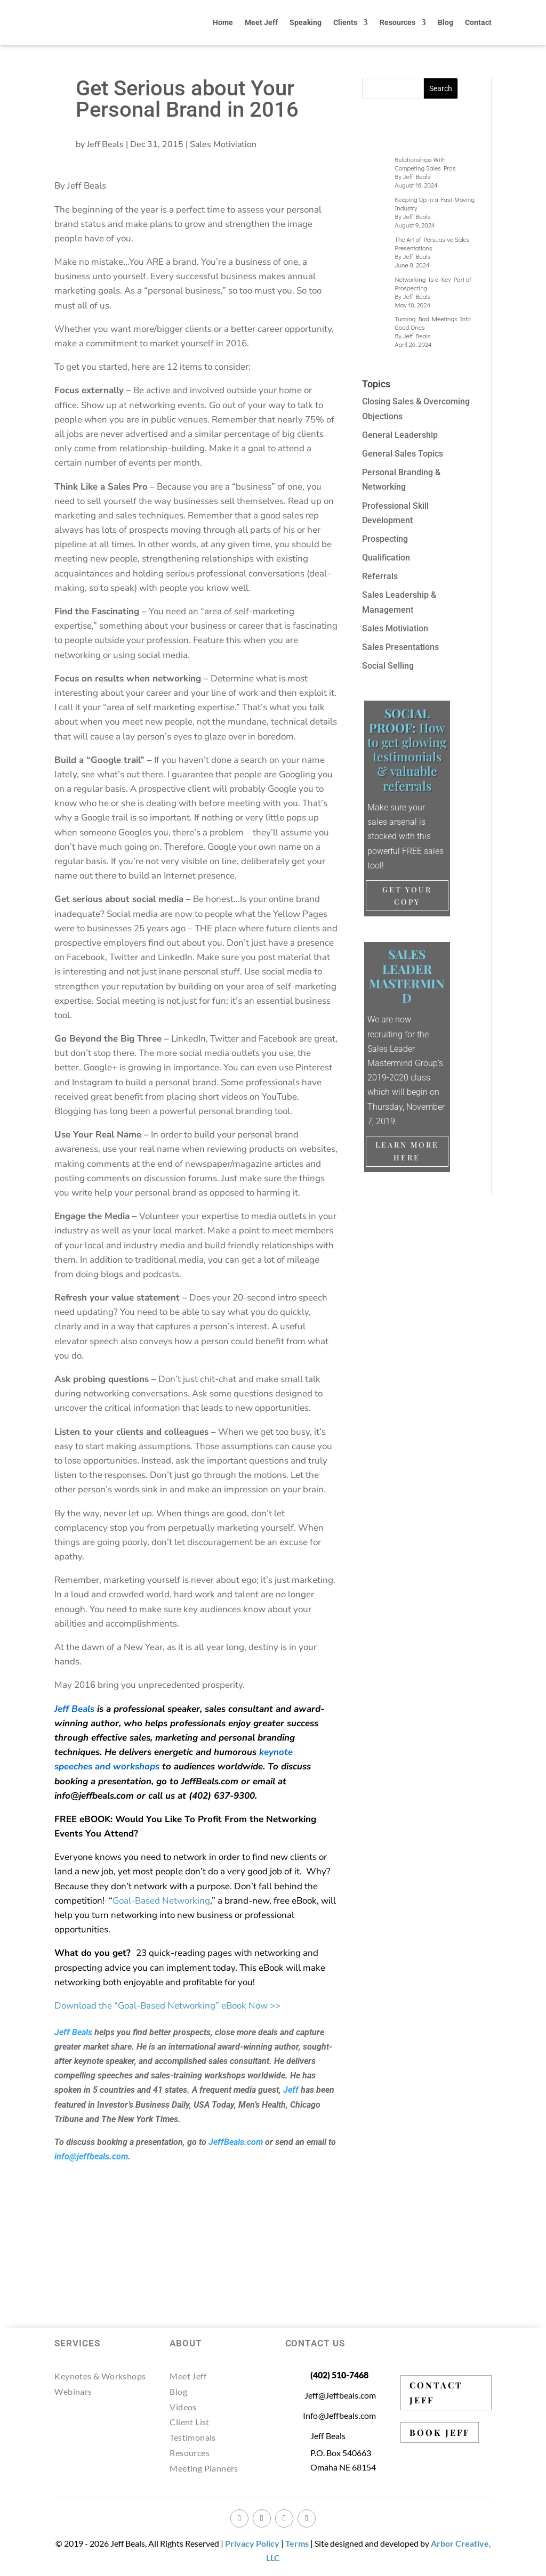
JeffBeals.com (235, 2142)
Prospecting (385, 539)
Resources (397, 22)
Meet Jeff (261, 22)
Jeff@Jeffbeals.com (340, 2395)
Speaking (306, 22)
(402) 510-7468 (339, 2375)
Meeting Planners (204, 2468)
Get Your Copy (407, 895)
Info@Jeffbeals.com (339, 2415)
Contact (478, 22)
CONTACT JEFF (436, 2392)
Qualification (386, 557)
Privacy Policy (252, 2543)
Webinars (73, 2391)
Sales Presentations (400, 647)
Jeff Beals (105, 144)
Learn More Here (407, 1151)
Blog (445, 22)
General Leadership (400, 435)
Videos (183, 2407)
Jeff (291, 2090)
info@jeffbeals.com (91, 2156)
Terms (297, 2543)
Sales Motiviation (223, 144)
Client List (189, 2422)
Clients (345, 22)
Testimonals (192, 2437)
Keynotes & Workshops (100, 2376)
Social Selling (388, 666)
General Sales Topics (402, 454)
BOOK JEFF (440, 2432)
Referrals (380, 576)
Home (223, 22)
